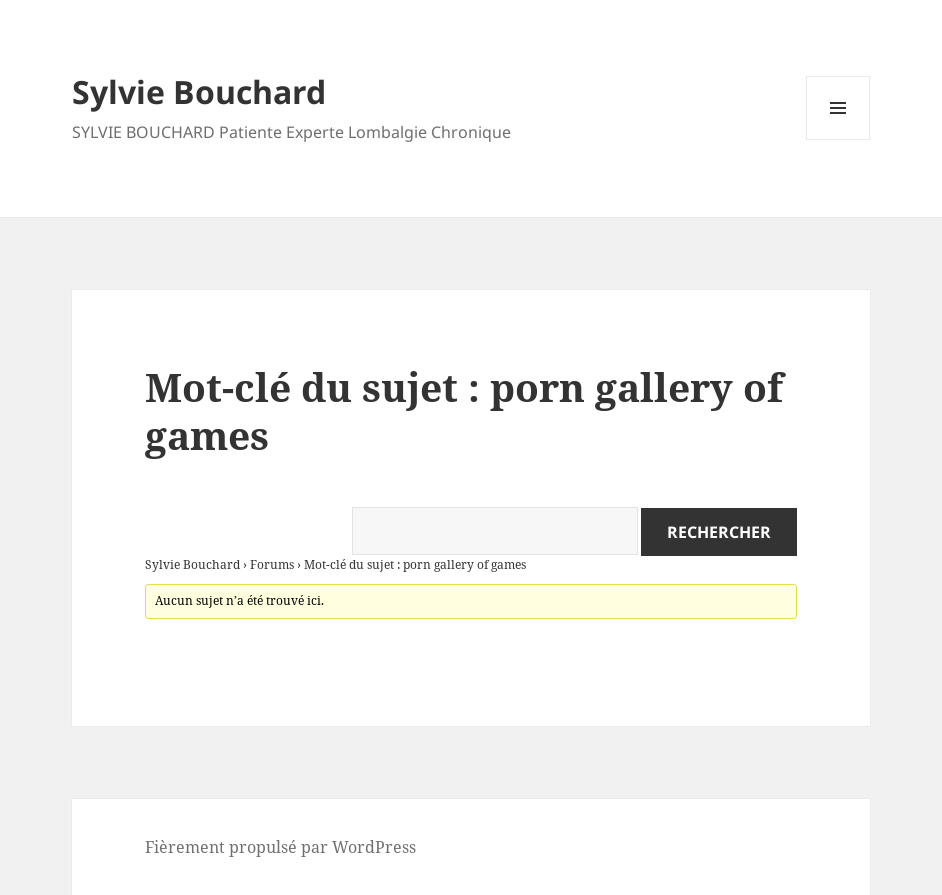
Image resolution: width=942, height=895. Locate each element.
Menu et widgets (838, 139)
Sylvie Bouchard (199, 91)
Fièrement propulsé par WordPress (280, 847)
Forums (272, 564)
